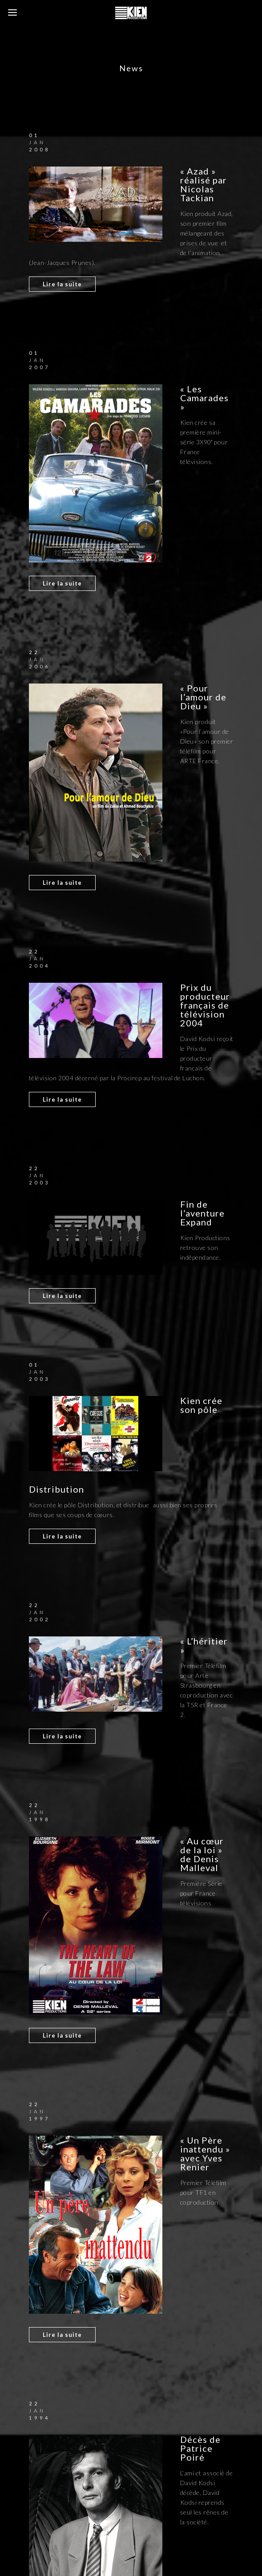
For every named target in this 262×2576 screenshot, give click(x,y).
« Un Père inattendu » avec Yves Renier (205, 2153)
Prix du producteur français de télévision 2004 (205, 1005)
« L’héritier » (204, 1645)
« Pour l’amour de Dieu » (203, 697)
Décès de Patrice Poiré (200, 2448)
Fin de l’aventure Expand (202, 1213)
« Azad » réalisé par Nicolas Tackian (203, 184)
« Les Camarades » (204, 397)
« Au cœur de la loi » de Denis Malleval (202, 1854)
